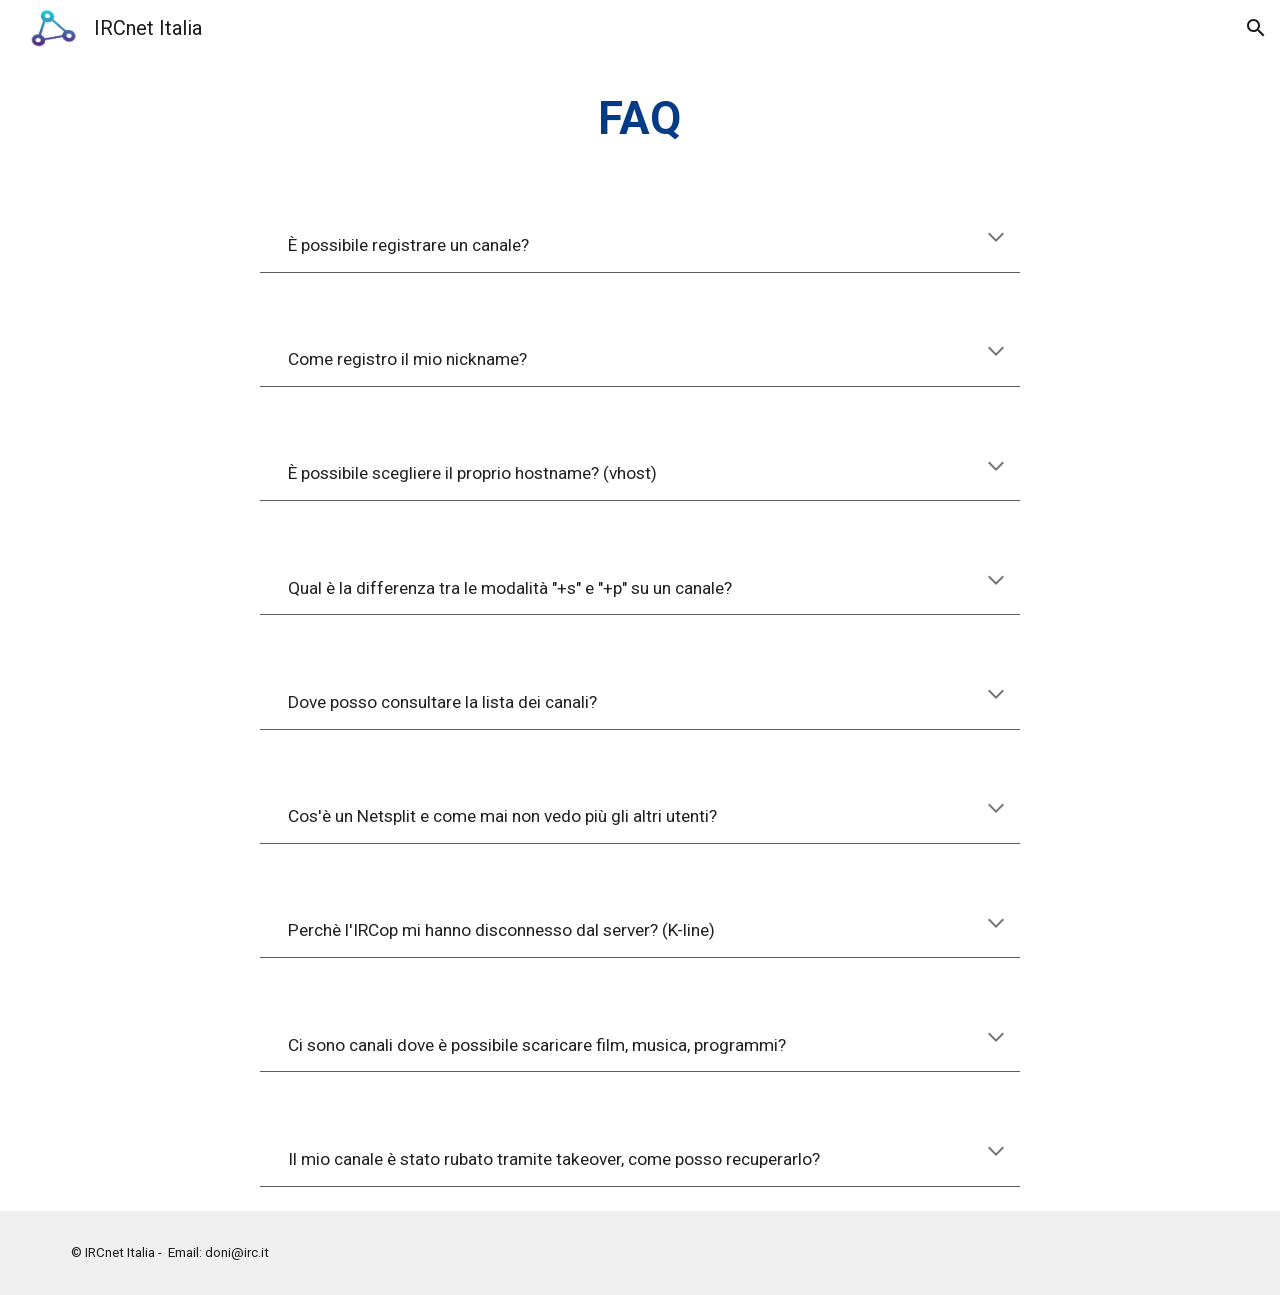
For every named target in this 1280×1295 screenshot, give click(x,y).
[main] (640, 119)
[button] (1256, 28)
